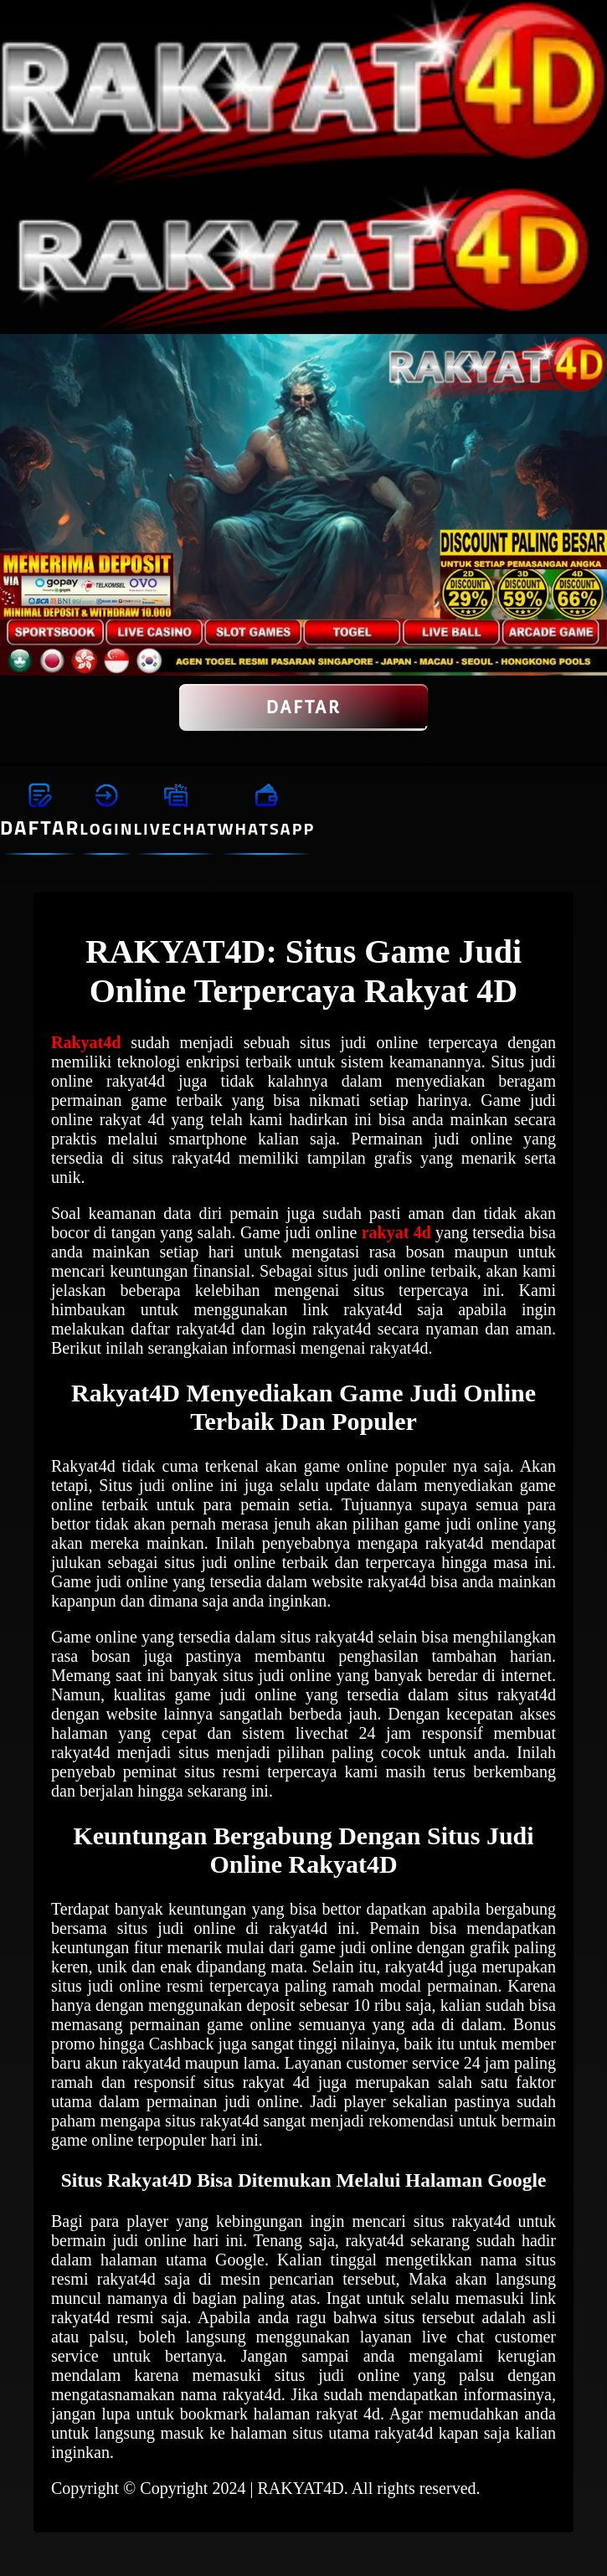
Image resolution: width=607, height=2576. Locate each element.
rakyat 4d (396, 1232)
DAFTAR (304, 707)
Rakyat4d (86, 1042)
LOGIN (106, 828)
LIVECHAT (176, 828)
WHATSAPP (266, 828)
